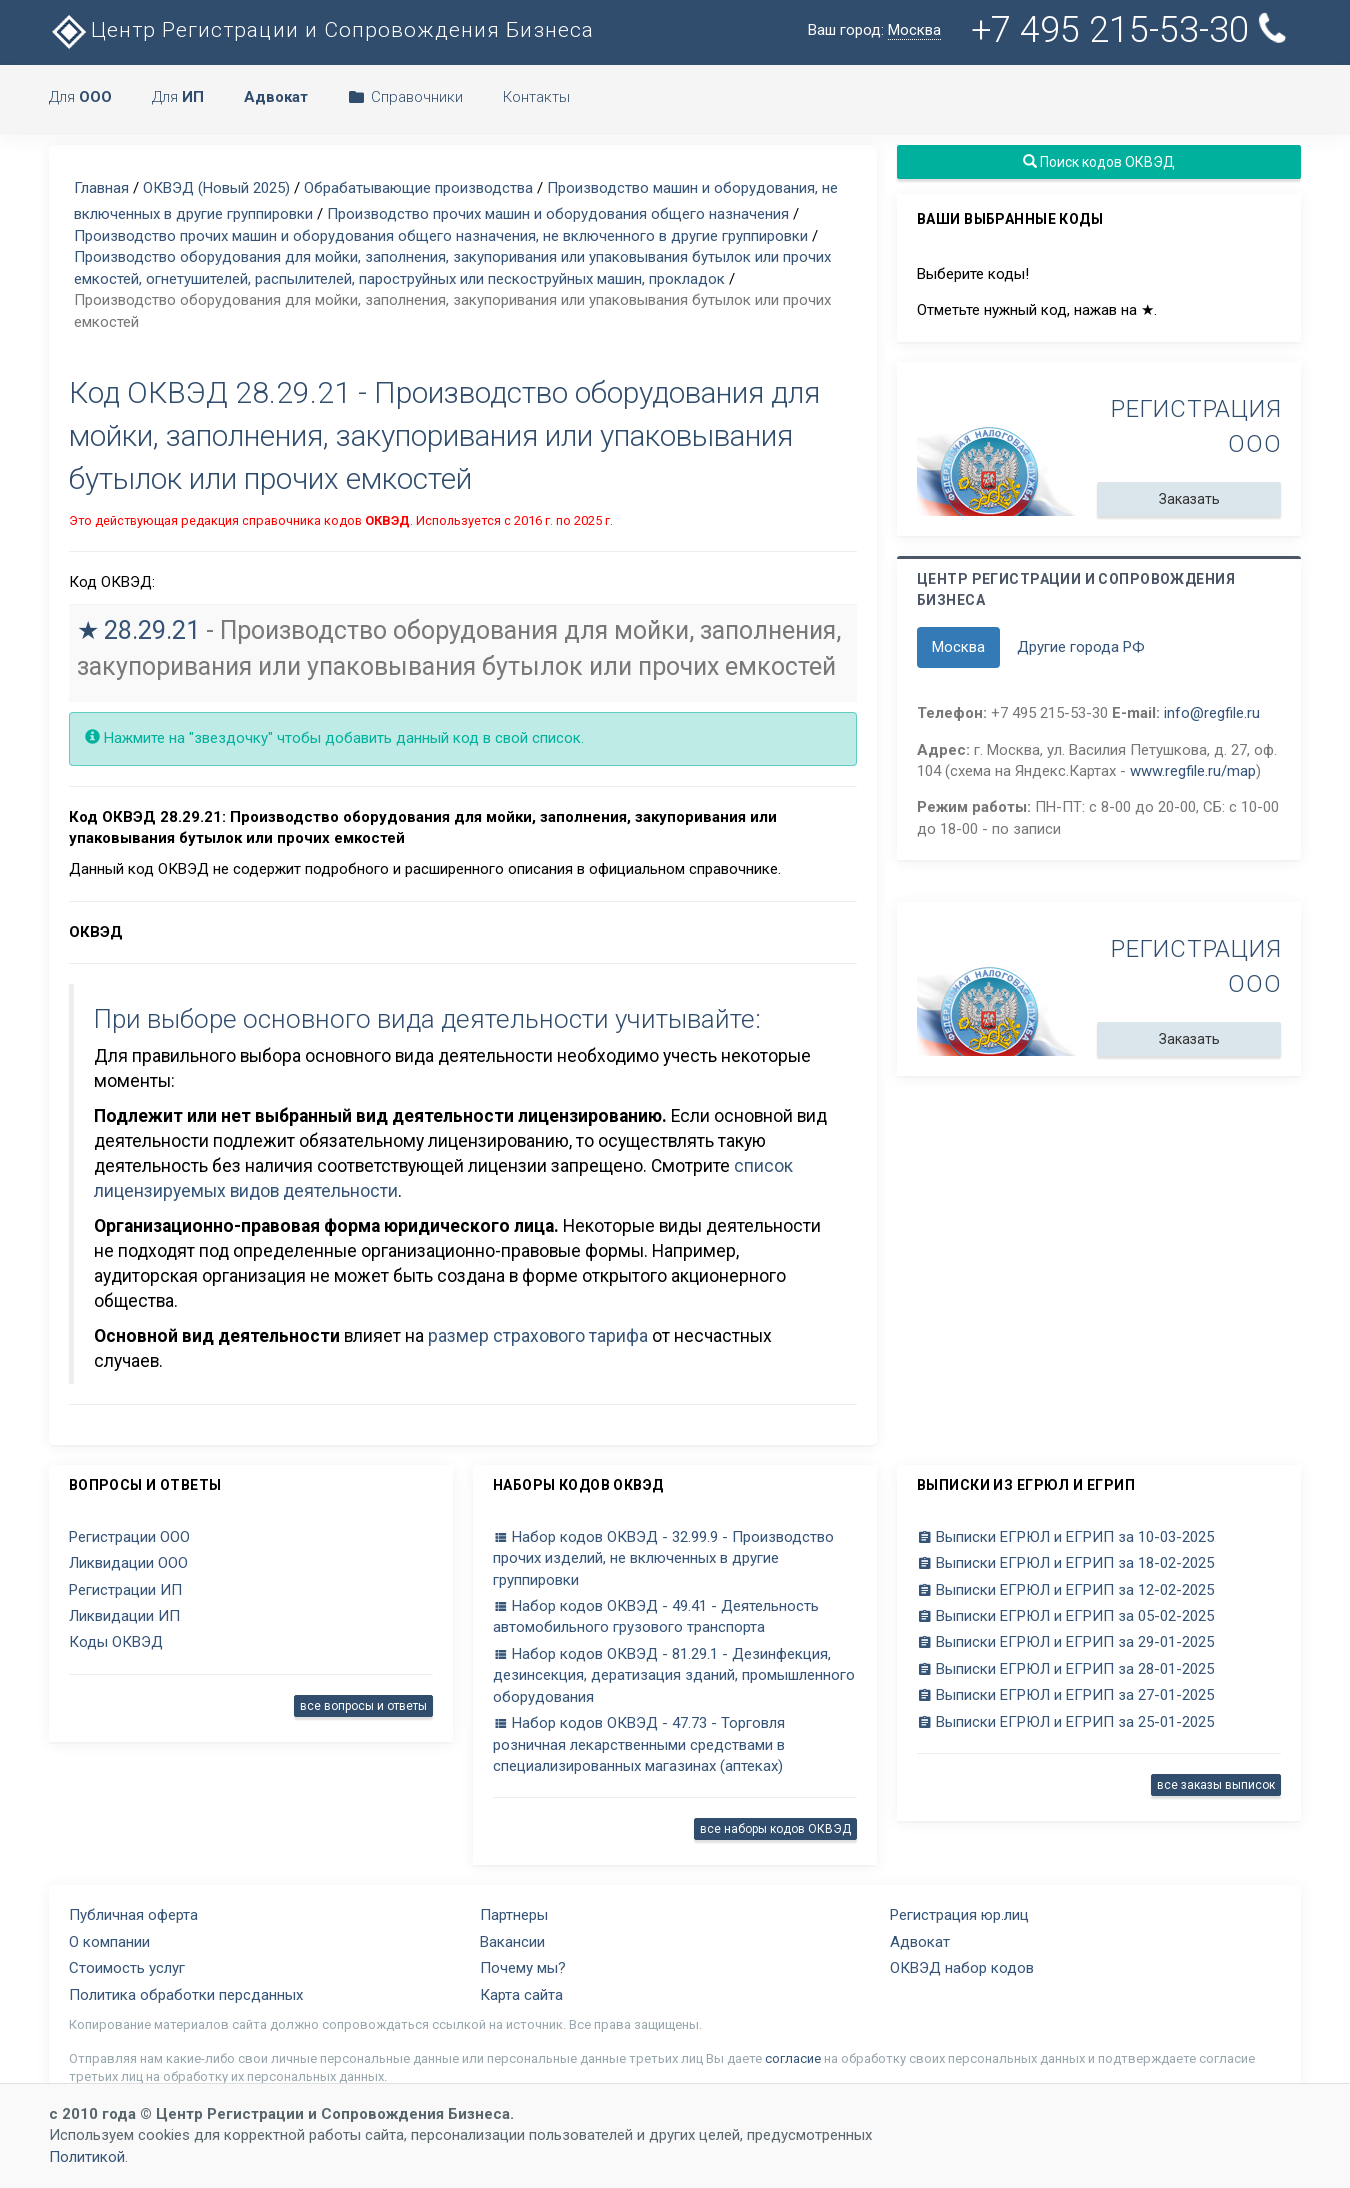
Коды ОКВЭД (116, 1642)
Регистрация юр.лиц (959, 1915)
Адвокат (920, 1942)
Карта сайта (521, 1995)
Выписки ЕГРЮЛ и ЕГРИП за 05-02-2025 (1065, 1616)
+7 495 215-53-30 (1133, 30)
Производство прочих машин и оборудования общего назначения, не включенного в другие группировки (441, 236)
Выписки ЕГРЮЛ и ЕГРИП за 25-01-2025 (1065, 1722)
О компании (109, 1942)
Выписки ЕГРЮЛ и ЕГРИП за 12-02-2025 (1065, 1590)
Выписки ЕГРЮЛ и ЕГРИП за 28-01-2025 (1065, 1669)
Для (80, 97)
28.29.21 (152, 630)
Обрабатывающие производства (418, 188)
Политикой (87, 2157)
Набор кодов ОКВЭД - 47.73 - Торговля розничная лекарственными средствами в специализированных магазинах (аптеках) (639, 1744)
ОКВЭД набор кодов (962, 1968)
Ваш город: (874, 30)
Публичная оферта (133, 1915)
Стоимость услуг (127, 1968)
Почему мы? (523, 1968)
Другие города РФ (1081, 647)
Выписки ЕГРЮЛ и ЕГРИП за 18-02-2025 (1065, 1563)
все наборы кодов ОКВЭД (775, 1829)
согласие (793, 2058)
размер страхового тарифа (538, 1336)
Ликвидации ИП (124, 1616)
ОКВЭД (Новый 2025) (216, 188)
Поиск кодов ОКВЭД (1099, 162)
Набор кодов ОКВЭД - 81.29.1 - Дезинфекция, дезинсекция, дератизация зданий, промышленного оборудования (674, 1675)
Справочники (405, 97)
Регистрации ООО (129, 1537)
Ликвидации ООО (128, 1563)
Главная (101, 188)
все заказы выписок (1216, 1785)
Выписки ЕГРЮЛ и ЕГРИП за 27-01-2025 (1065, 1695)
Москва (958, 647)
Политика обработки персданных (186, 1995)
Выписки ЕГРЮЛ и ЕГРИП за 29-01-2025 (1065, 1642)
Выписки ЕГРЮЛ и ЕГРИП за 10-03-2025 (1065, 1537)
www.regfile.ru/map (1193, 771)
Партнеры (514, 1915)
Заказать (1189, 499)
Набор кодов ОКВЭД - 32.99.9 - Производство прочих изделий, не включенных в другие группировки (663, 1558)
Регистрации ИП (125, 1590)
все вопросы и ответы (363, 1706)
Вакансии (512, 1942)
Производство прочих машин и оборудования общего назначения (558, 214)
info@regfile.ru (1212, 713)
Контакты (536, 97)
